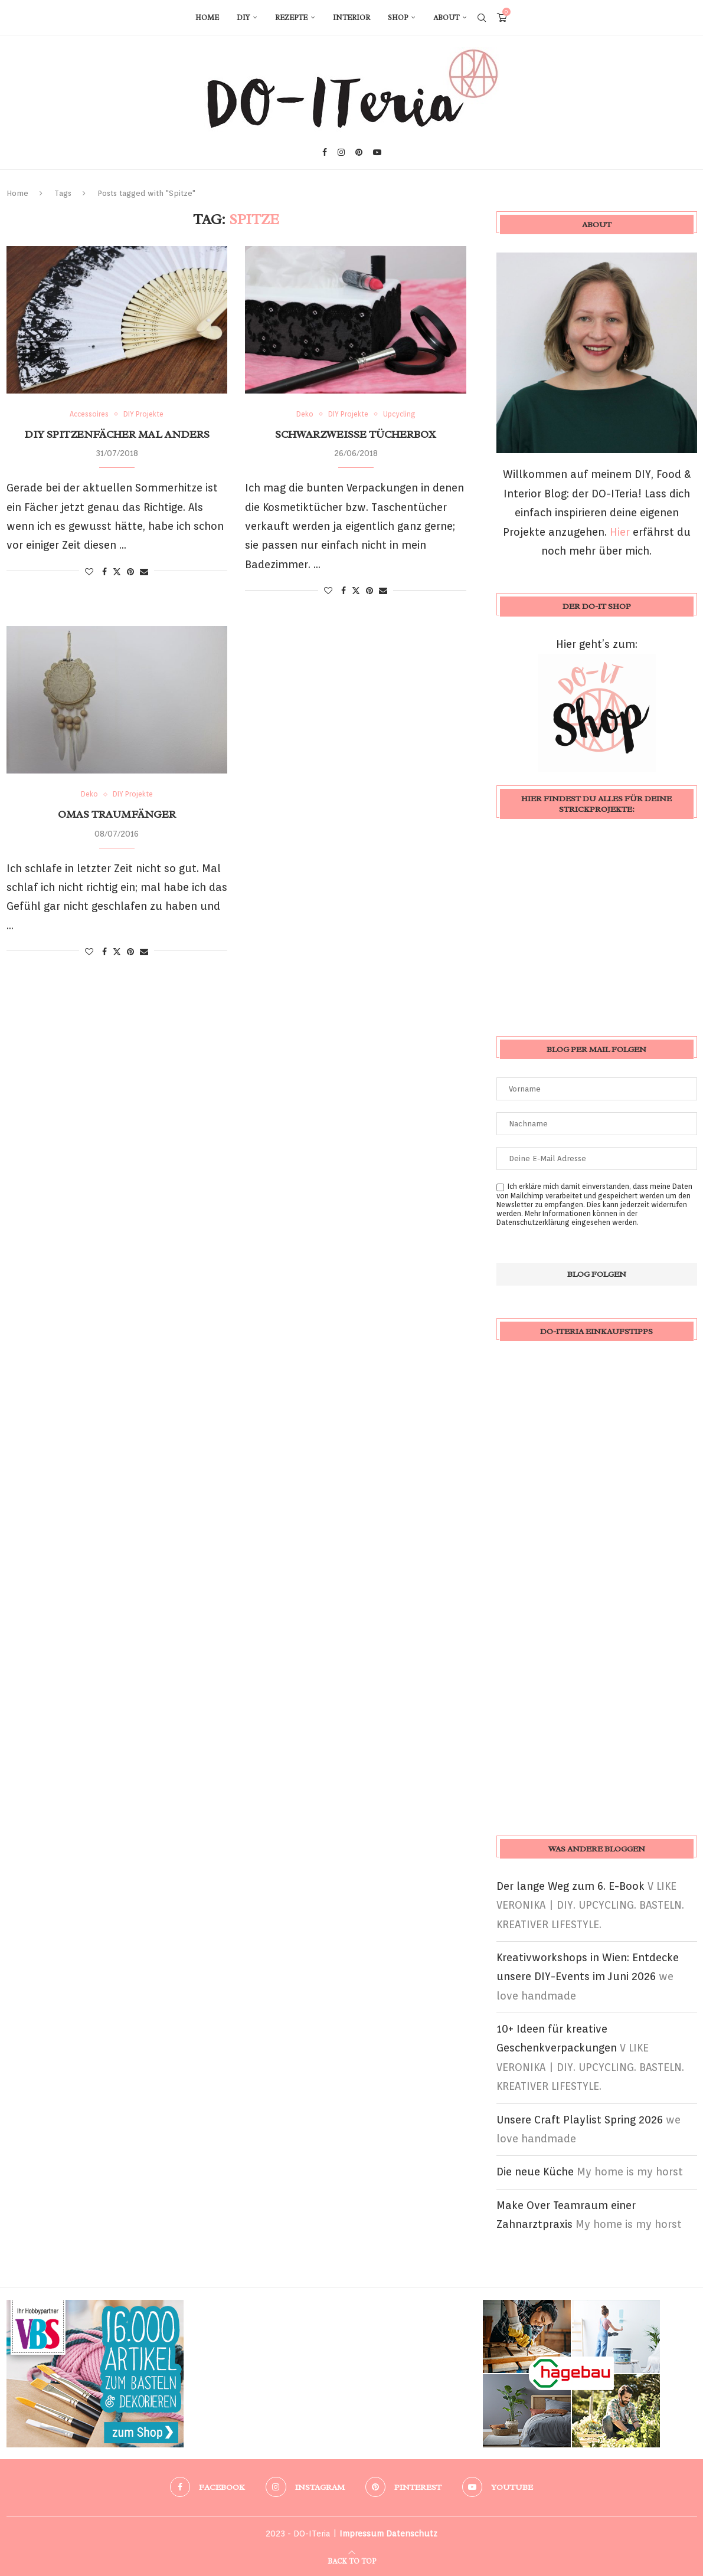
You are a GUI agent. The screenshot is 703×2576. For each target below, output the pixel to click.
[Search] (482, 18)
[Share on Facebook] (104, 571)
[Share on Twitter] (117, 571)
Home (207, 17)
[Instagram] (341, 152)
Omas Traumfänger (117, 814)
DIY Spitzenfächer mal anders (117, 434)
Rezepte (291, 17)
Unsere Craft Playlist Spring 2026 (579, 2119)
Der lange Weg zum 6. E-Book (570, 1886)
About (446, 17)
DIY (243, 17)
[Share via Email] (144, 571)
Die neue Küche (535, 2171)
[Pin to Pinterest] (130, 571)
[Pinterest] (358, 152)
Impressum (361, 2533)
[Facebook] (324, 152)
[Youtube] (377, 152)
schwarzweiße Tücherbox (355, 434)
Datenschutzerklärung (533, 1222)
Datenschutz (411, 2533)
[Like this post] (89, 571)
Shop (398, 17)
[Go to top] (352, 2560)
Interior (351, 17)
